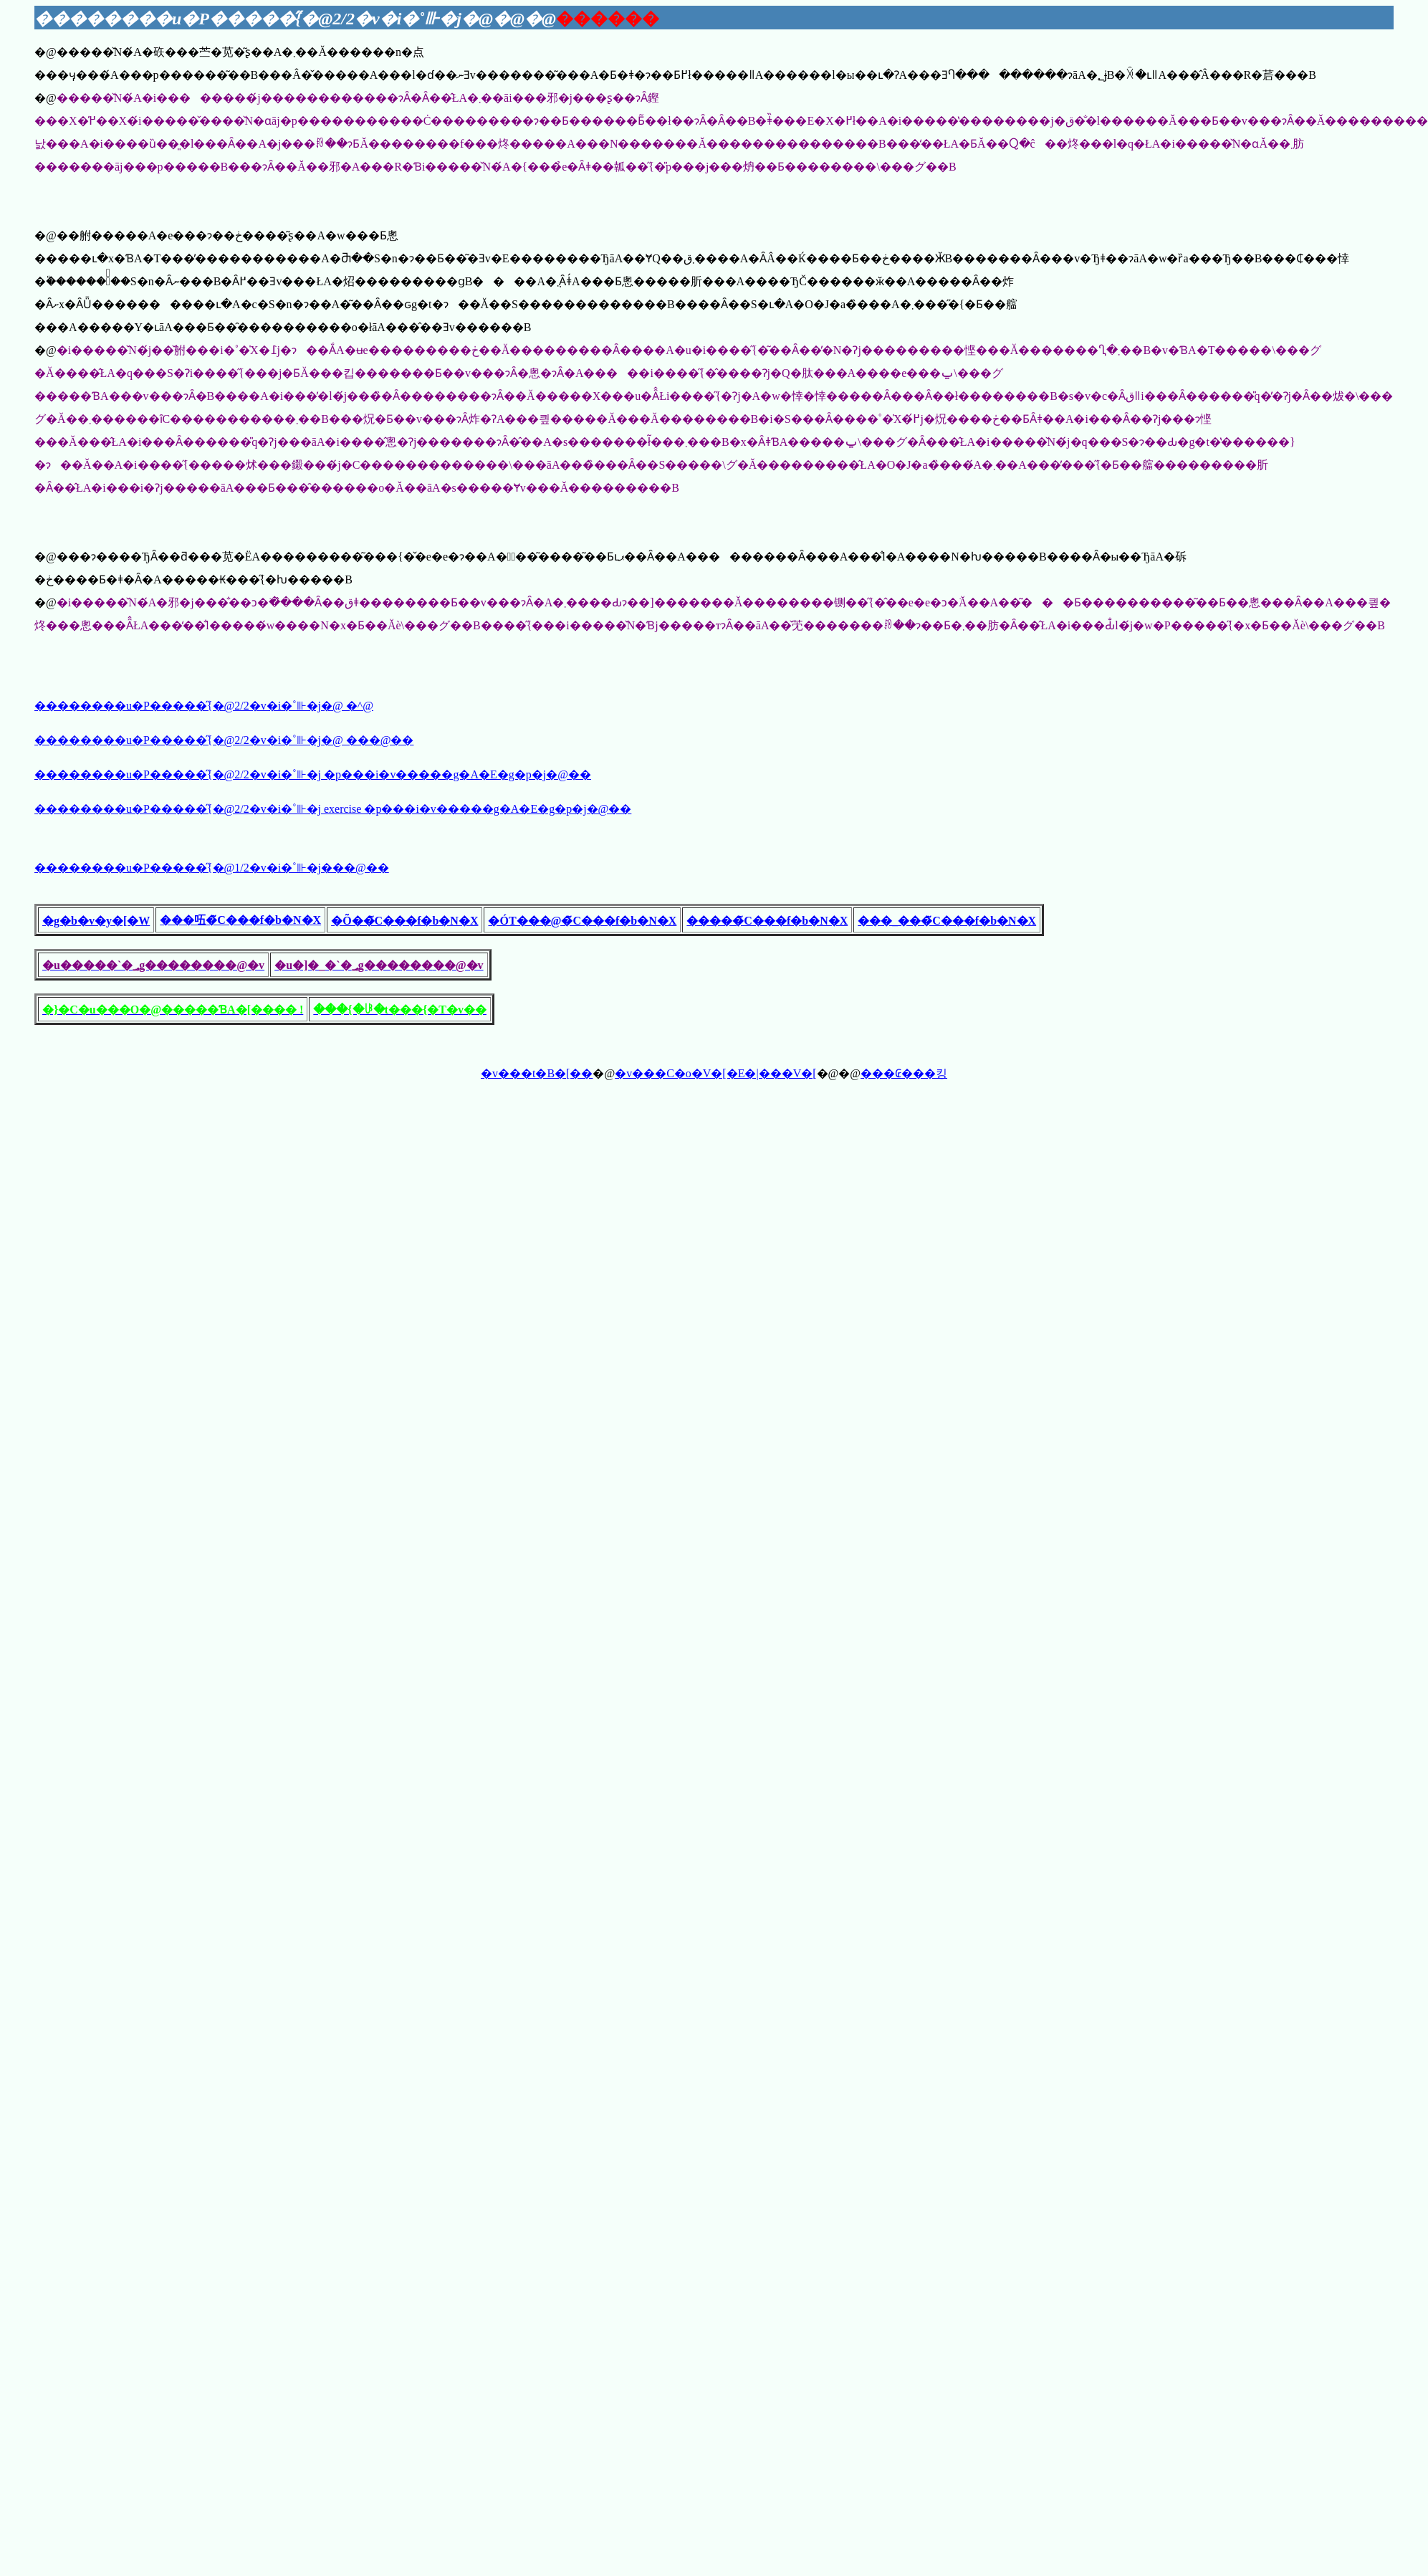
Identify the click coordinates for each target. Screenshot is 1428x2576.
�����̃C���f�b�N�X (767, 921)
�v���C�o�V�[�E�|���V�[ (715, 1073)
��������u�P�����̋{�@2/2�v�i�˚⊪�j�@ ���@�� (223, 740)
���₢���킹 (904, 1073)
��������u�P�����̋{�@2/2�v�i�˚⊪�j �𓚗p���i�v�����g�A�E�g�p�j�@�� (312, 774)
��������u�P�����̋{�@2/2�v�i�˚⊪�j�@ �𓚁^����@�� (203, 706)
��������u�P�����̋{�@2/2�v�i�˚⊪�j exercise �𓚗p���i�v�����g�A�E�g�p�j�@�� (332, 809)
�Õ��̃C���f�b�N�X (404, 921)
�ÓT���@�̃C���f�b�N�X (582, 921)
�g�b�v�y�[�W (96, 921)
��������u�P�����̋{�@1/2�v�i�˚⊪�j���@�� (211, 868)
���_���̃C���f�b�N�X (947, 921)
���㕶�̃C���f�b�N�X (240, 920)
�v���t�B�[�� (537, 1073)
